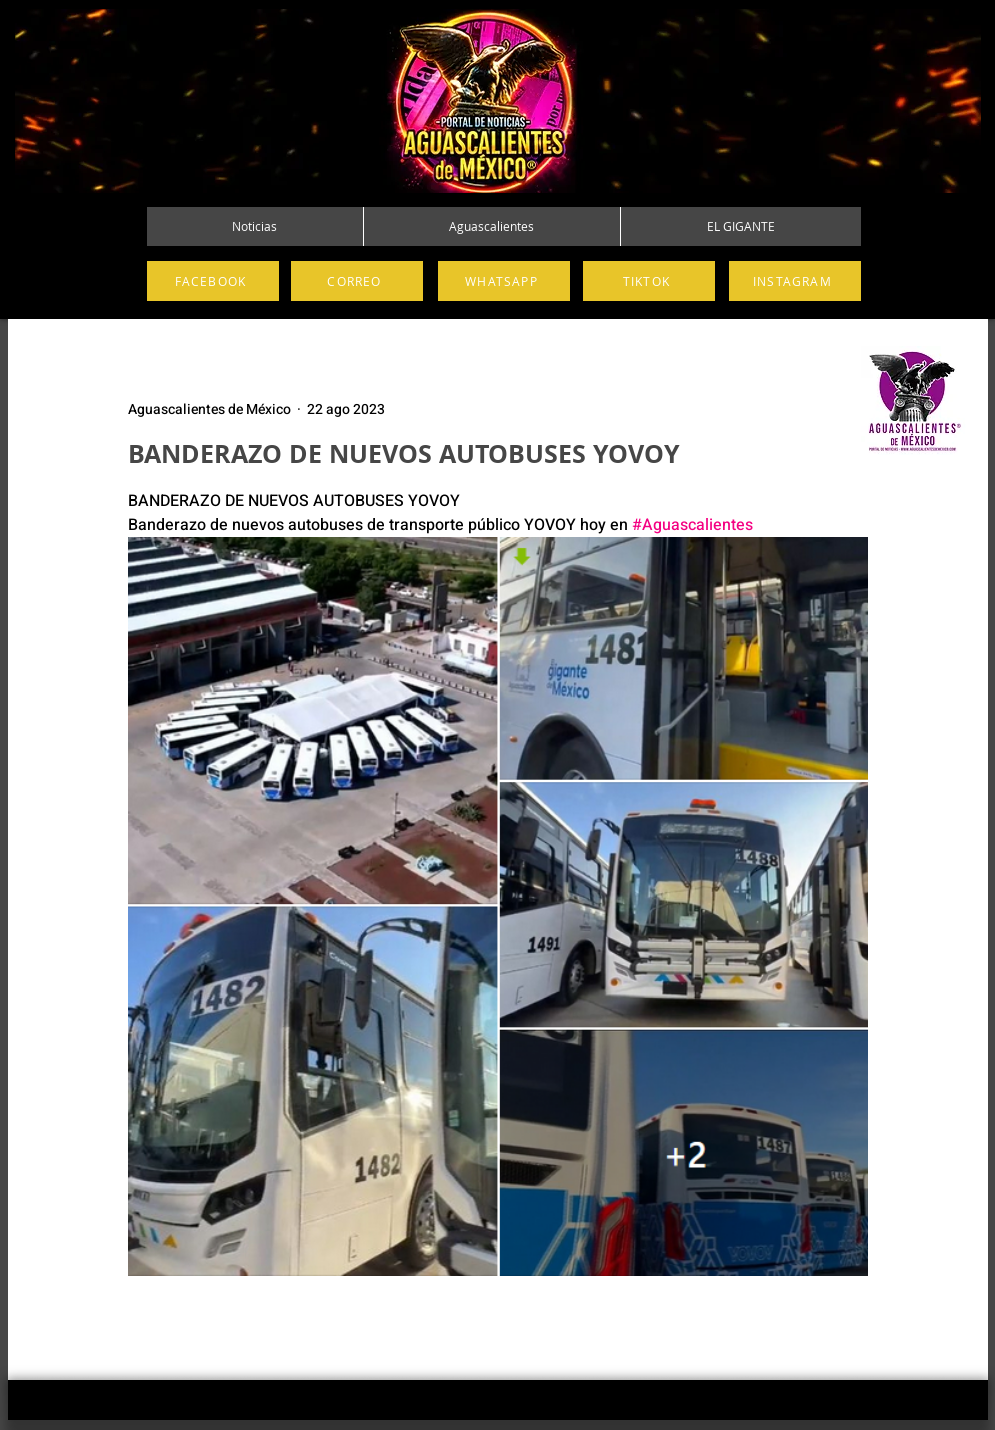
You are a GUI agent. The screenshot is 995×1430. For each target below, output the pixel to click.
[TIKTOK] (649, 281)
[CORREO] (357, 281)
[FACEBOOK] (213, 281)
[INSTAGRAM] (795, 281)
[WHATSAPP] (504, 281)
